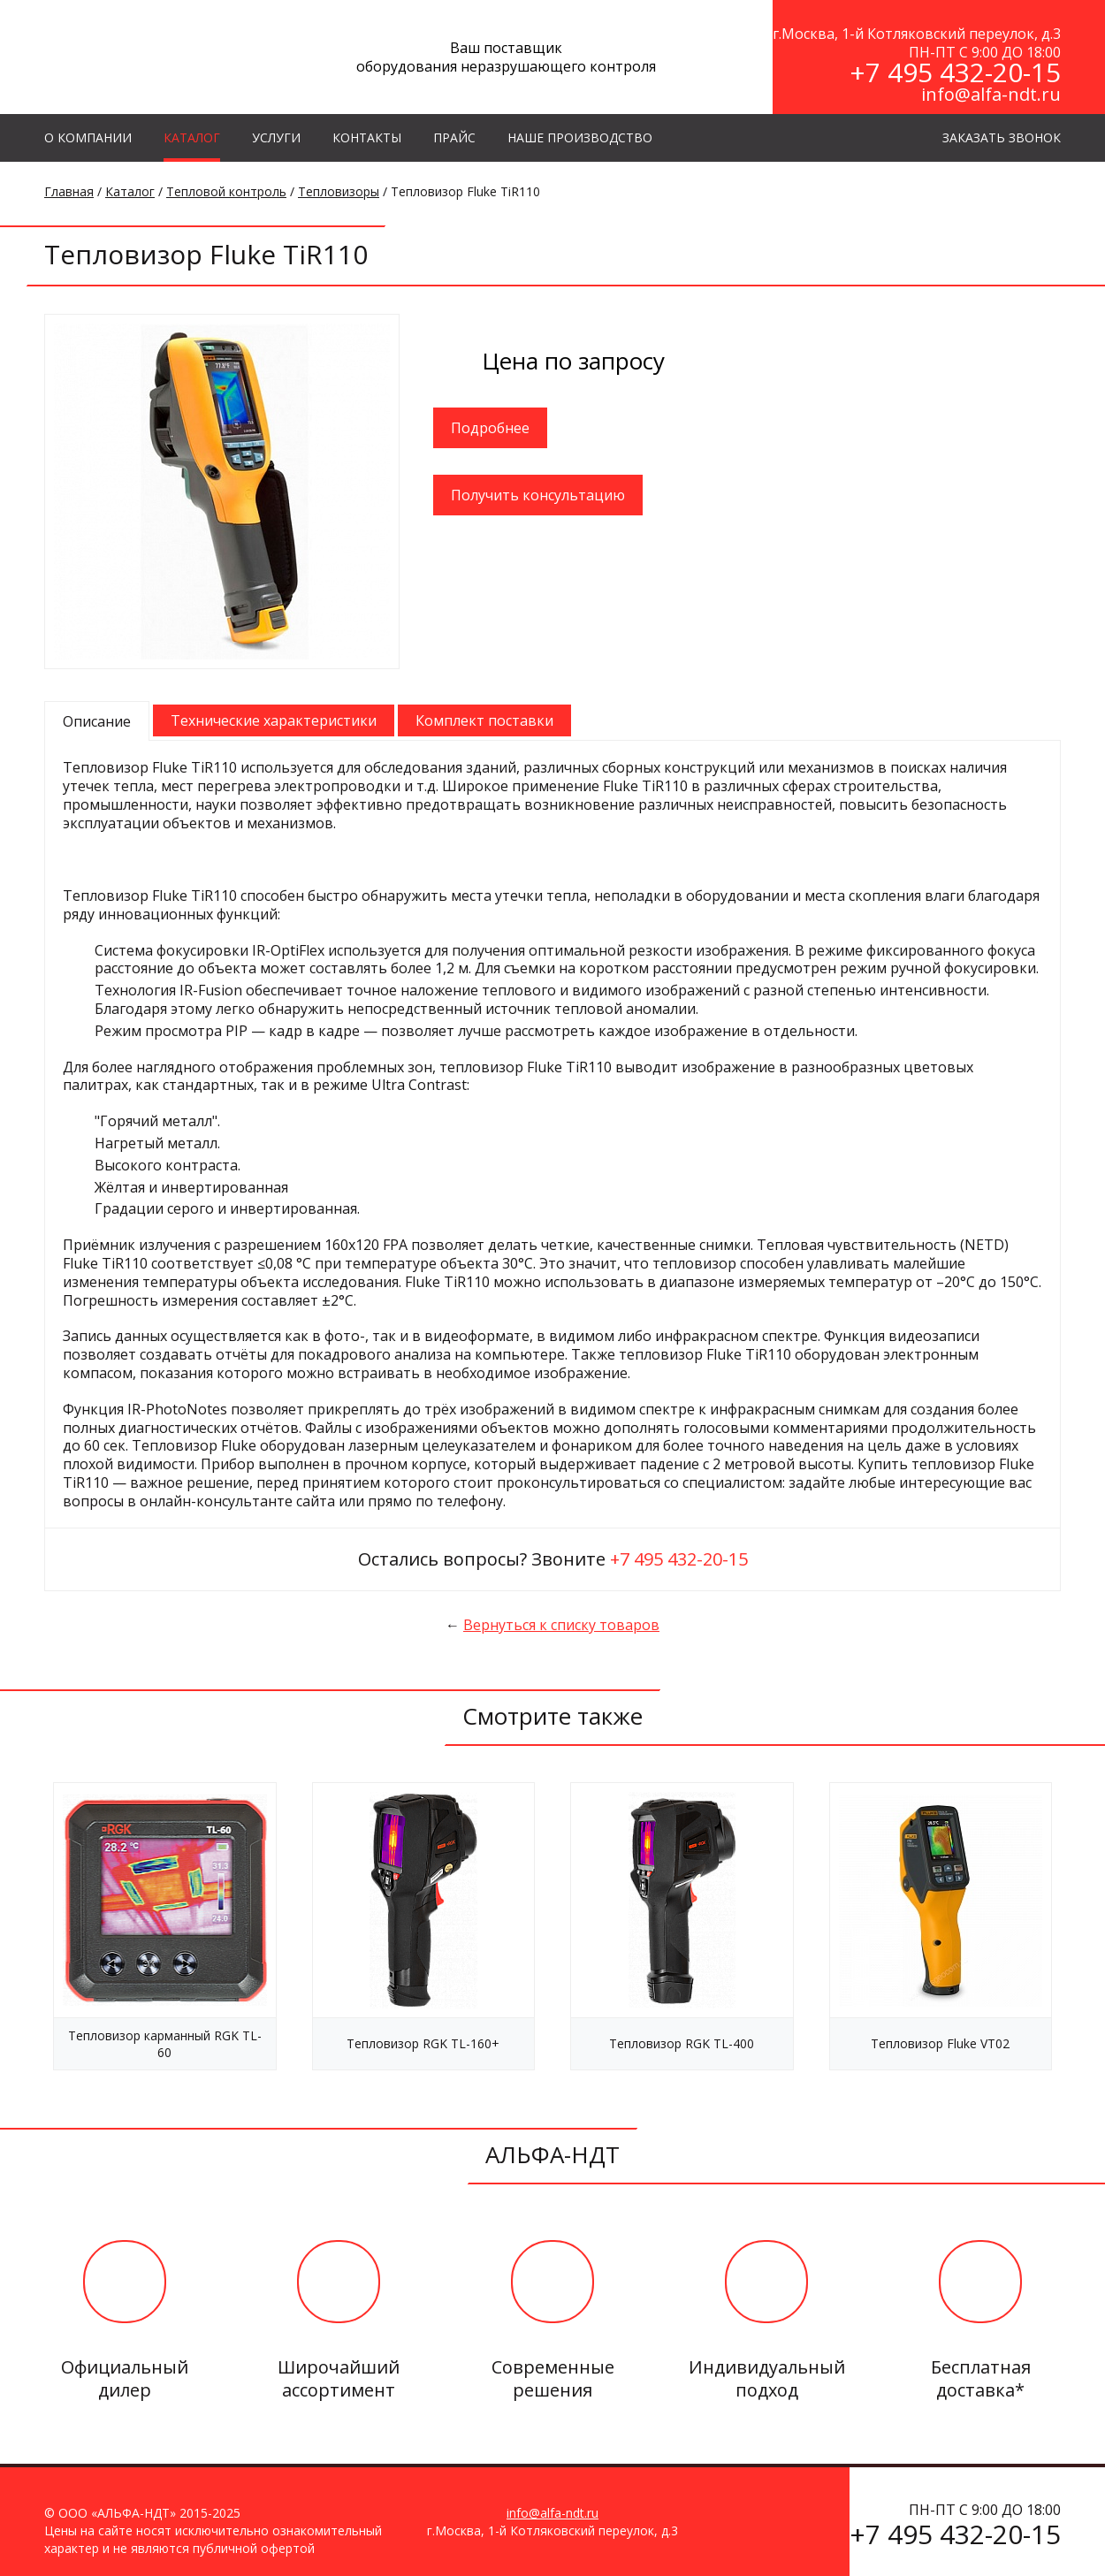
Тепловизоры (338, 191)
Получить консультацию (538, 495)
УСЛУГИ (276, 137)
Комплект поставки (484, 720)
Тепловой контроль (226, 191)
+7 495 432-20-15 (955, 72)
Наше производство (579, 137)
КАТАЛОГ (192, 137)
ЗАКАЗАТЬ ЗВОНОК (1001, 137)
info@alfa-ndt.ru (991, 94)
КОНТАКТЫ (366, 137)
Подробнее (490, 428)
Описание (97, 721)
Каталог (130, 191)
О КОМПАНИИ (88, 137)
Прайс (454, 137)
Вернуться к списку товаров (561, 1625)
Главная (69, 191)
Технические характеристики (274, 720)
